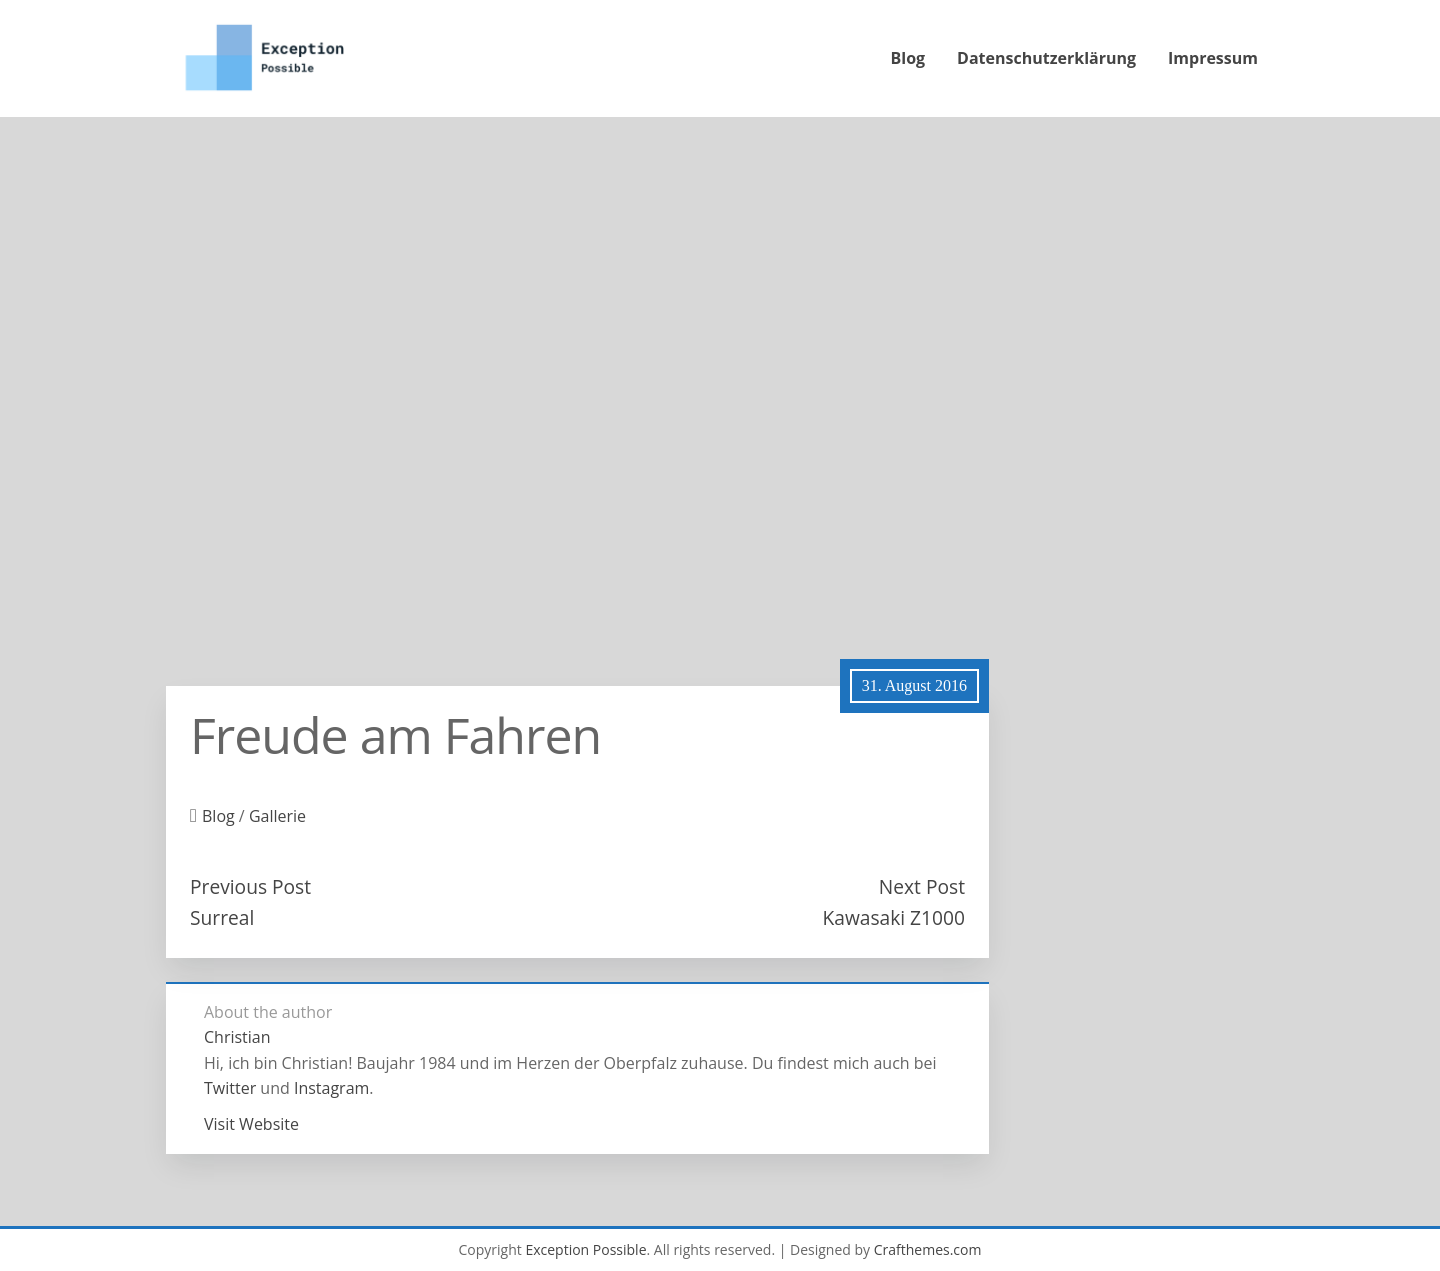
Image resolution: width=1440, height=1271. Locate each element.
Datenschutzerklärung (1046, 58)
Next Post (922, 886)
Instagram (331, 1088)
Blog (908, 58)
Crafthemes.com (928, 1249)
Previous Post (250, 886)
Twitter (230, 1088)
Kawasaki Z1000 (893, 917)
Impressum (1213, 58)
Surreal (222, 917)
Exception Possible (585, 1249)
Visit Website (251, 1124)
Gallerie (277, 816)
